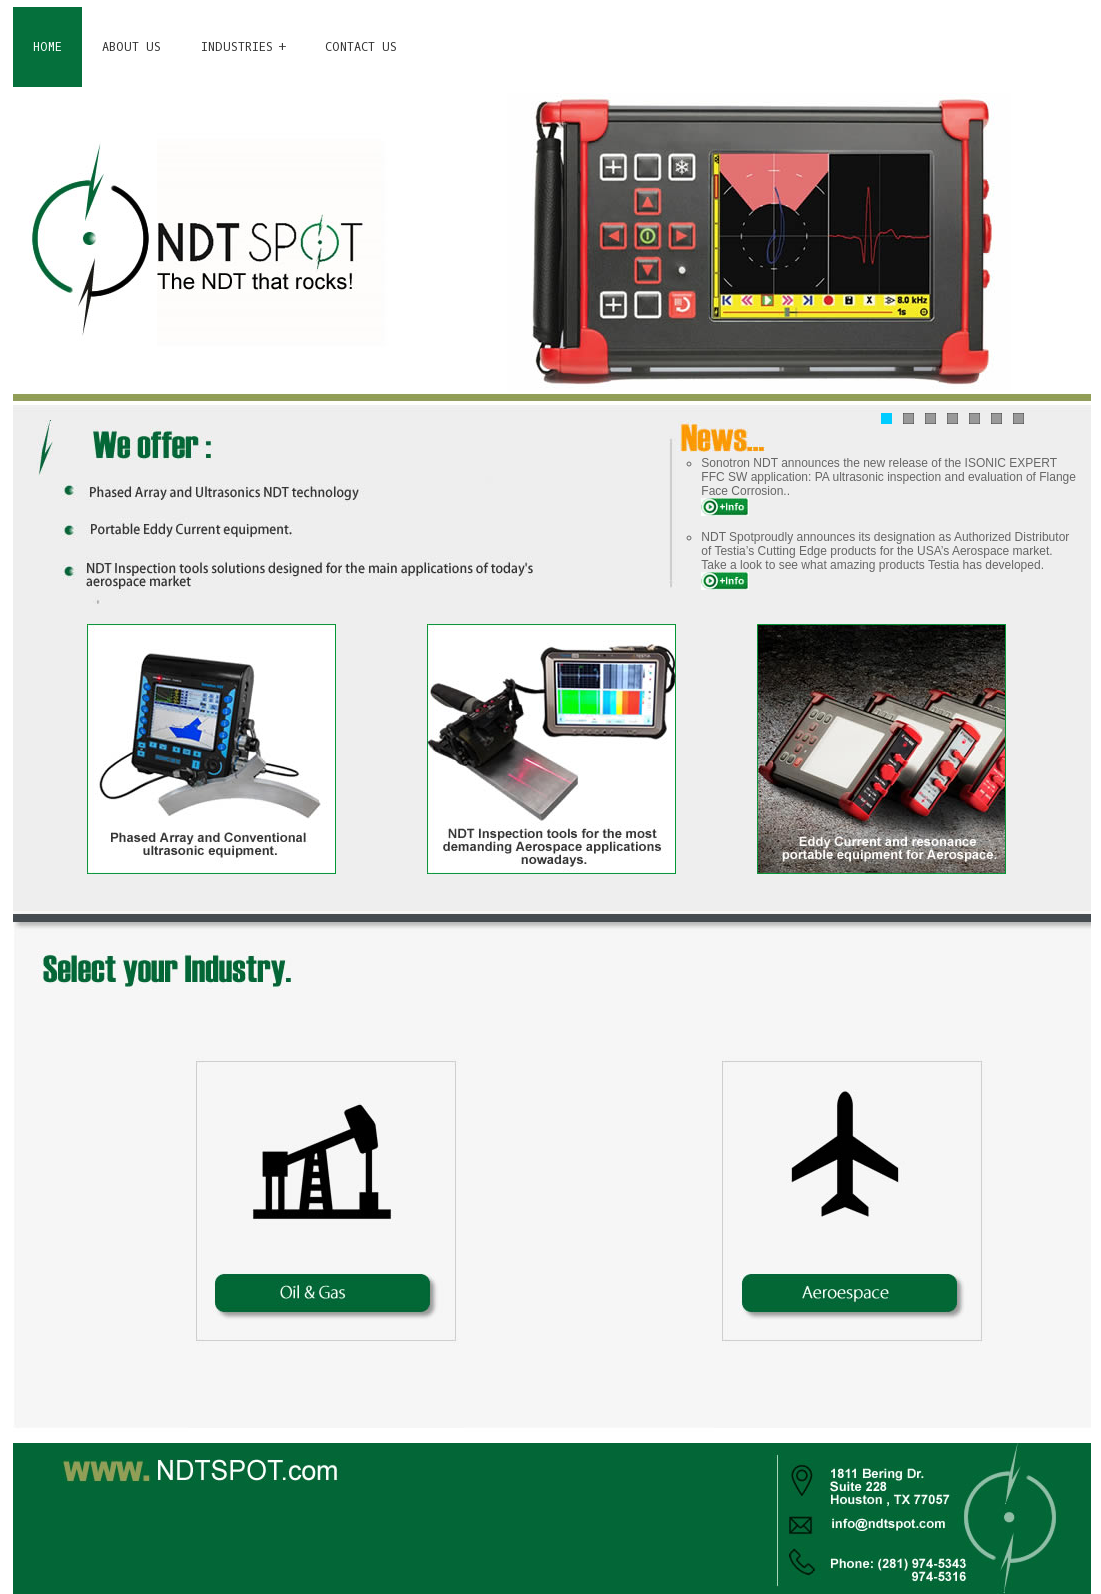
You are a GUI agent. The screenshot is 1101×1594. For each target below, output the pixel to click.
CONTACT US (361, 47)
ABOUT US (131, 47)
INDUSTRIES (237, 47)
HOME (47, 47)
